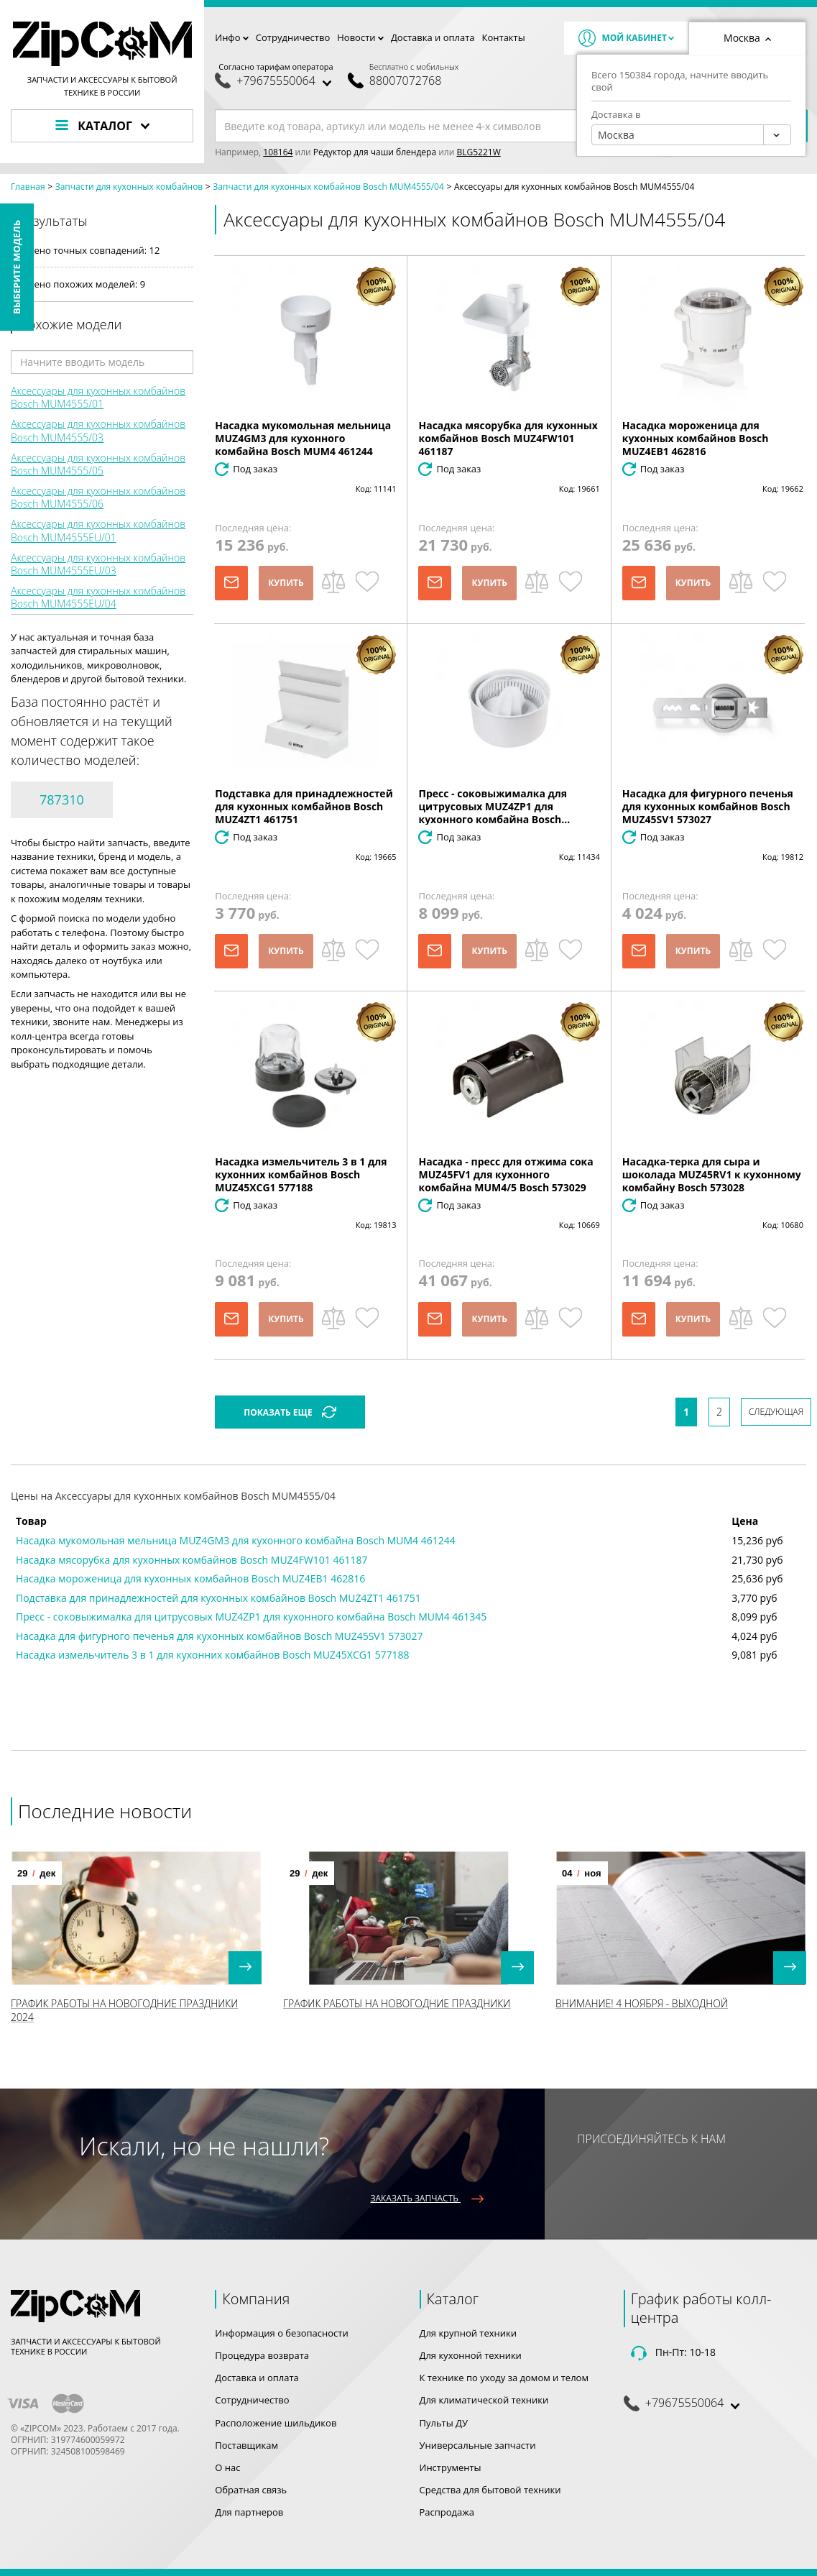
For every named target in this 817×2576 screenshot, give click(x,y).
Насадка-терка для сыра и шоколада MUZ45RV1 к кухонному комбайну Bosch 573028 (711, 1174)
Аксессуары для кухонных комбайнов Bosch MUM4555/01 (98, 397)
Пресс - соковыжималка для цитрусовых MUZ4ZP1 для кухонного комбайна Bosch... (494, 806)
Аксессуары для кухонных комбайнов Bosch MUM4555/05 (98, 464)
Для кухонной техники (471, 2355)
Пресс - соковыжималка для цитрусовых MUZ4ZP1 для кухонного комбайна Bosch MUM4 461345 (251, 1616)
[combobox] (691, 134)
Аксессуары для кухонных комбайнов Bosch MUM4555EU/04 (98, 597)
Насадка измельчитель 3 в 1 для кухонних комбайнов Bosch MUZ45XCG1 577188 (301, 1174)
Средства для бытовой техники (490, 2489)
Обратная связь (251, 2489)
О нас (227, 2467)
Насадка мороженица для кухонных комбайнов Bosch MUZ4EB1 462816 (695, 438)
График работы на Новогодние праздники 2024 (124, 2010)
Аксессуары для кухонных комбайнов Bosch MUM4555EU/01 (98, 530)
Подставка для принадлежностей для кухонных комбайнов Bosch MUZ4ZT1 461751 (303, 806)
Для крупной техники (468, 2333)
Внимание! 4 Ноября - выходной (641, 2003)
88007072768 (405, 80)
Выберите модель (16, 267)
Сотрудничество (293, 37)
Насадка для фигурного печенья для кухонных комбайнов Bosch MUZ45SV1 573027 (707, 806)
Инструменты (450, 2467)
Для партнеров (249, 2512)
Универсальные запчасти (478, 2445)
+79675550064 (275, 80)
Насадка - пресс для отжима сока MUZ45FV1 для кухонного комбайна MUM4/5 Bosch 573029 (505, 1174)
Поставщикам (246, 2445)
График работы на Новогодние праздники (396, 2003)
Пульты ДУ (444, 2422)
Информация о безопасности (281, 2333)
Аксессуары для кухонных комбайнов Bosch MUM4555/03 (98, 430)
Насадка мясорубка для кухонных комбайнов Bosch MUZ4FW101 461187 (507, 438)
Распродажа (447, 2512)
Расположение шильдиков (275, 2422)
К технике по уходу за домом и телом (504, 2377)
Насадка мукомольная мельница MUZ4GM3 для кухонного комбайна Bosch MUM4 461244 (303, 438)
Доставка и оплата (433, 37)
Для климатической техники (484, 2399)
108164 (277, 152)
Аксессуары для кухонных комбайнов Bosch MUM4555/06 (98, 497)
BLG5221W (478, 152)
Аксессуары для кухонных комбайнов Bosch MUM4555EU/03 (98, 564)
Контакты (503, 37)
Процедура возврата (262, 2355)
